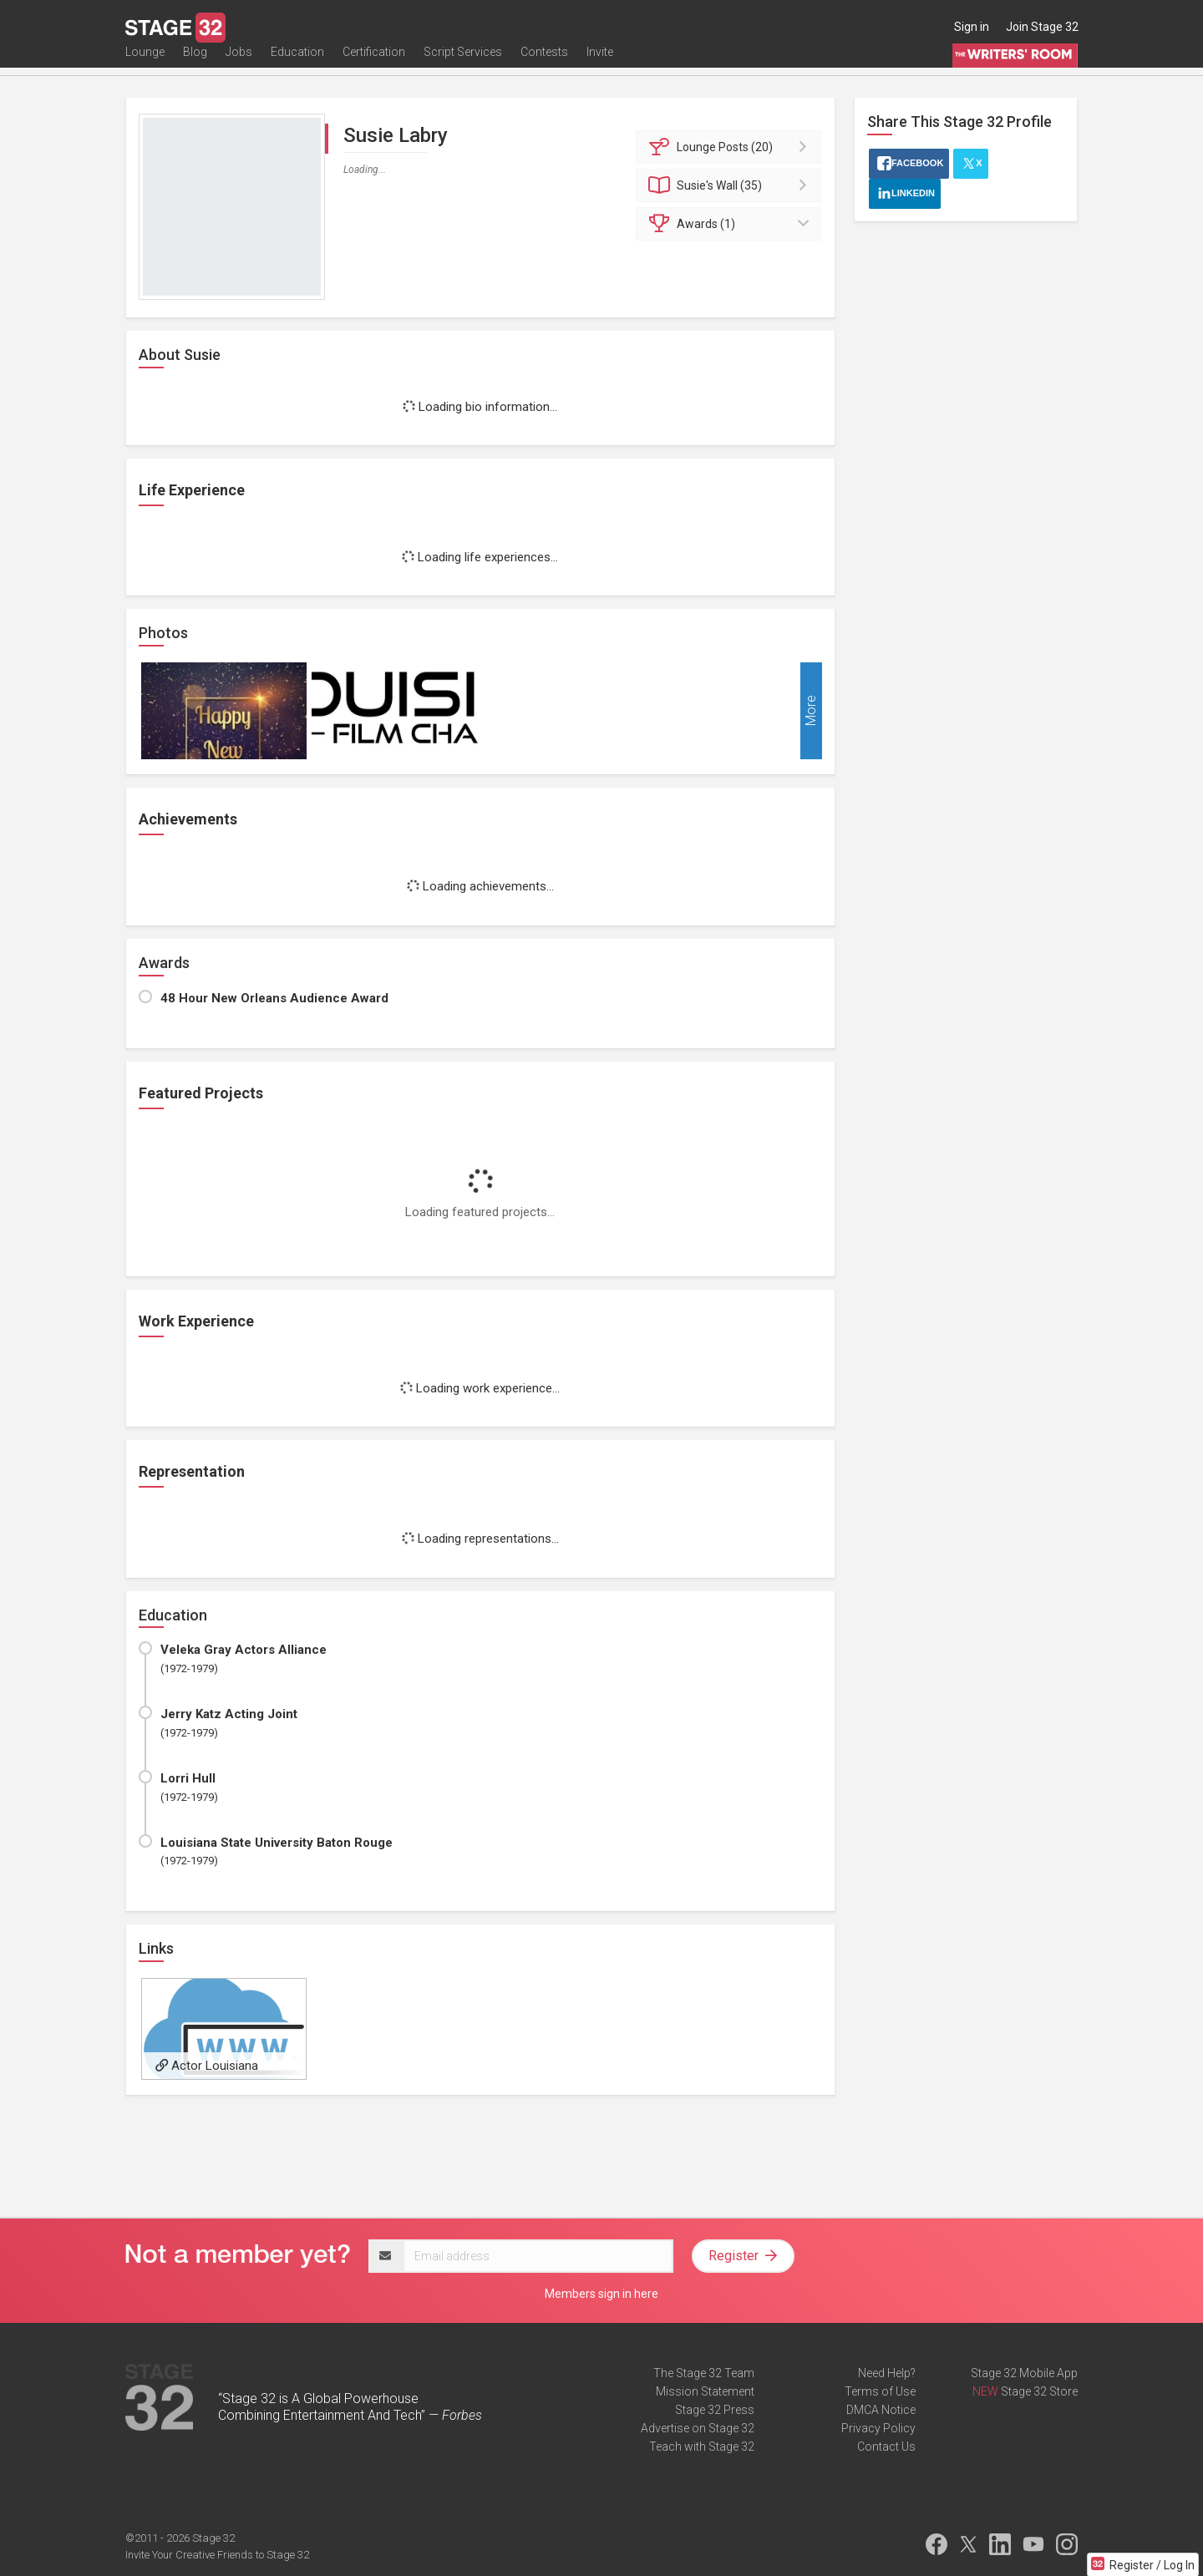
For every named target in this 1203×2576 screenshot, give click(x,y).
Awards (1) (731, 224)
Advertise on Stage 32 (697, 2428)
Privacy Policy (878, 2428)
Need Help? (887, 2373)
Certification (374, 64)
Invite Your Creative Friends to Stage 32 (217, 2554)
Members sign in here (601, 2293)
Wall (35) (731, 185)
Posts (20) (731, 147)
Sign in (971, 26)
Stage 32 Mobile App (1024, 2373)
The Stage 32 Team (703, 2373)
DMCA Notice (881, 2409)
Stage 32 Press (714, 2409)
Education (297, 64)
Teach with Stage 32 (701, 2446)
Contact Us (886, 2446)
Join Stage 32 (1042, 26)
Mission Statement (705, 2391)
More (811, 711)
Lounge (145, 64)
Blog (195, 64)
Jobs (239, 64)
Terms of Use (880, 2391)
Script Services (463, 64)
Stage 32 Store (1039, 2391)
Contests (544, 64)
